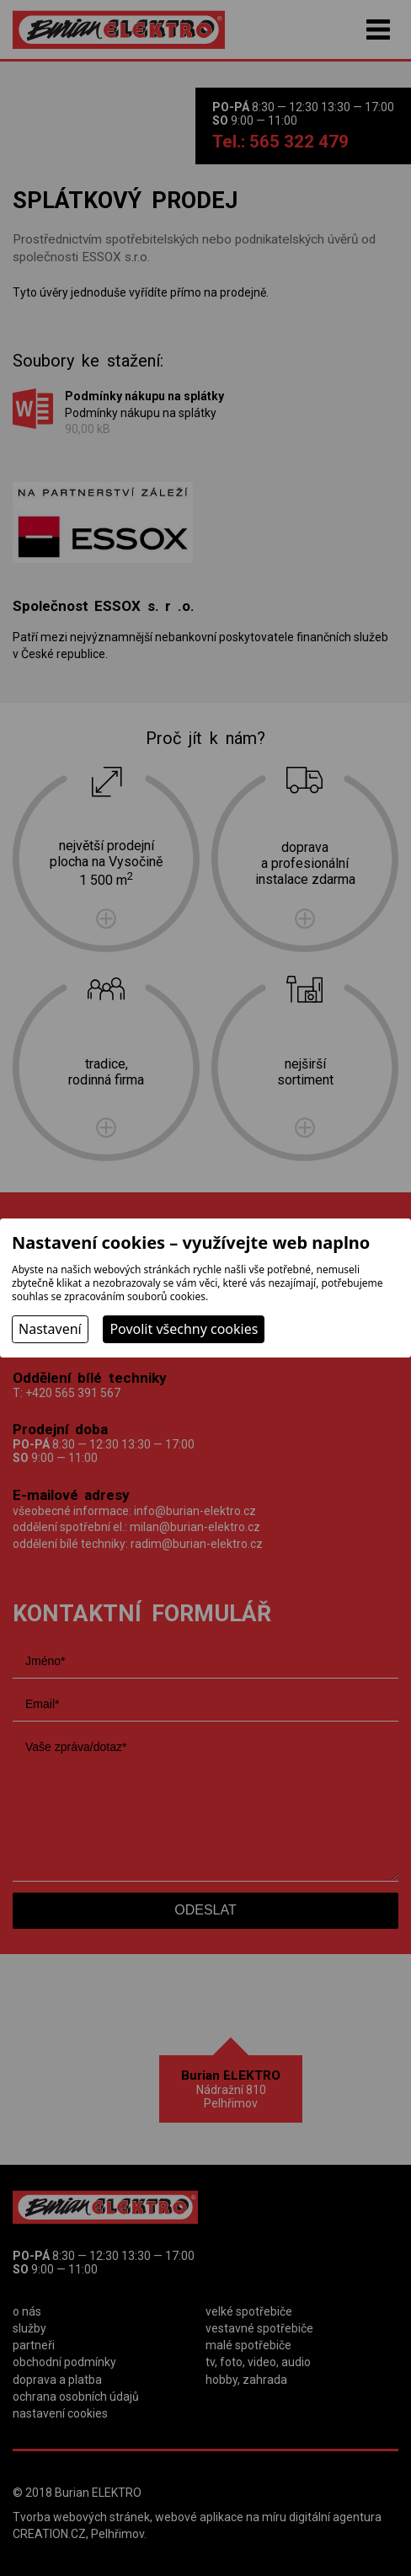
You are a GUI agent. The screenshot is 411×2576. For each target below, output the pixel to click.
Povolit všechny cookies (183, 1329)
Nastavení (50, 1329)
